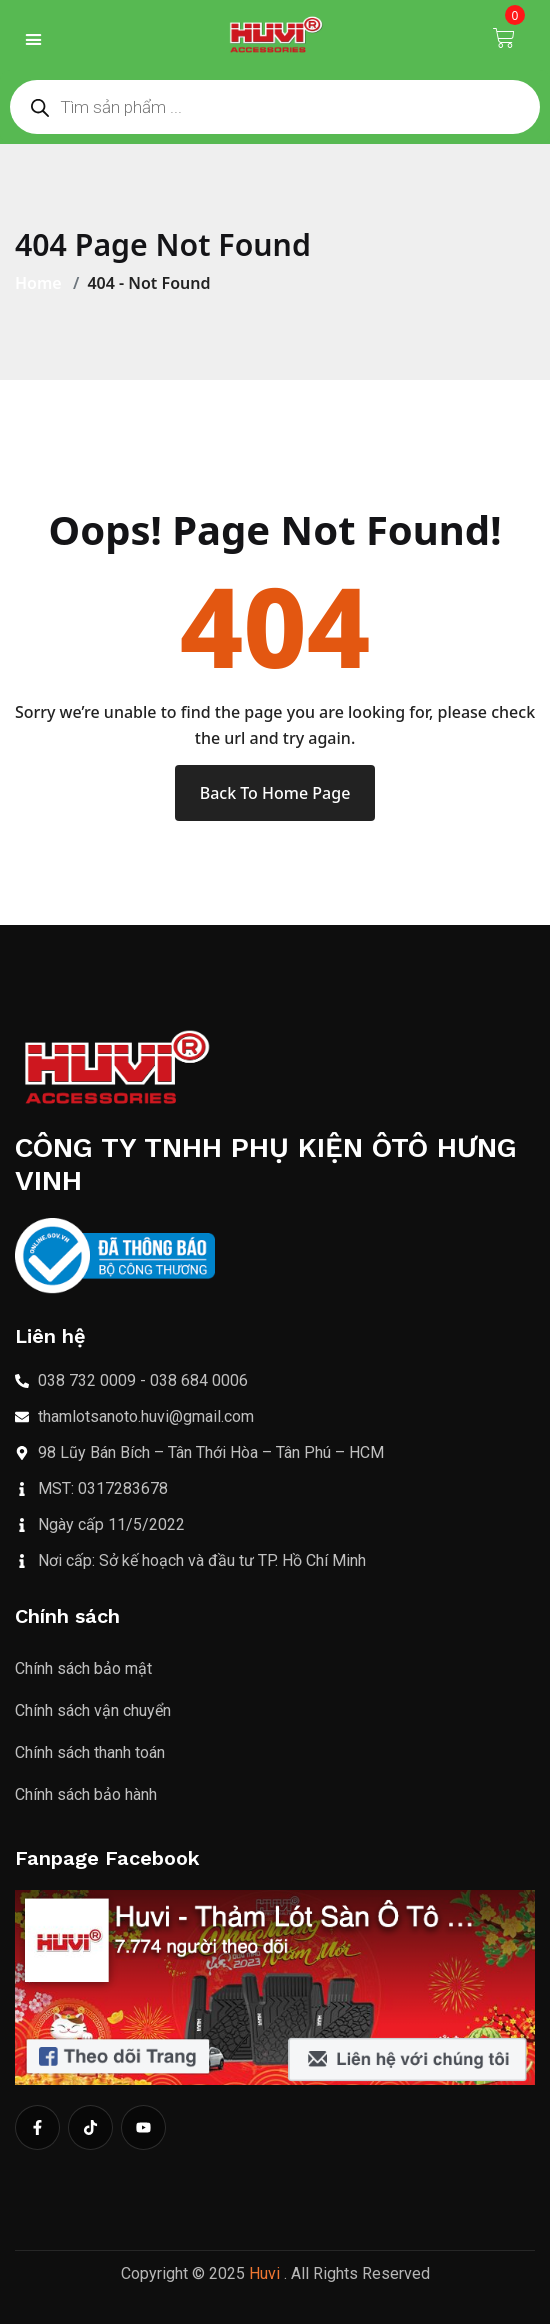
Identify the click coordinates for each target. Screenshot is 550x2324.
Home (42, 283)
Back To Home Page (275, 793)
